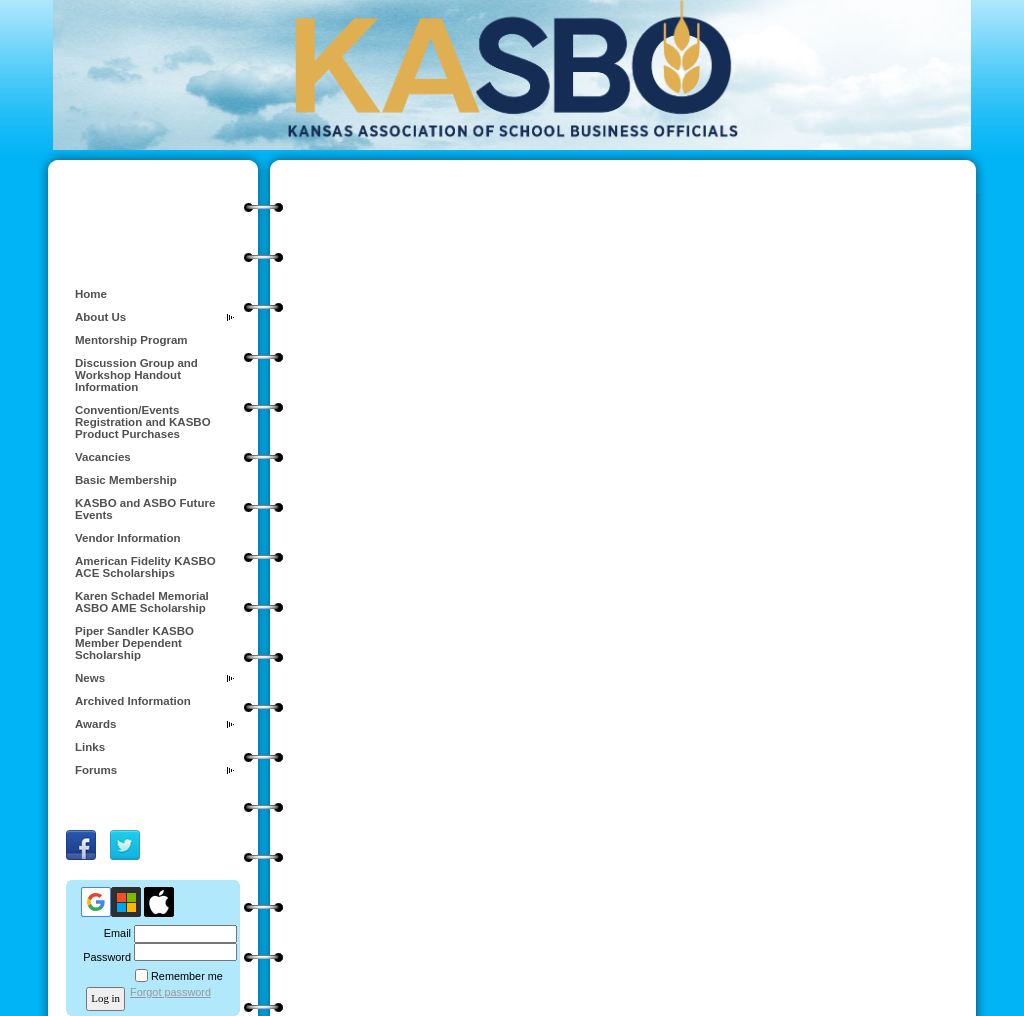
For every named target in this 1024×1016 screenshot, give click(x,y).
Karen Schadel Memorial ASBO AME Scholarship (142, 602)
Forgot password (170, 992)
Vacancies (103, 457)
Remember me (187, 976)
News (90, 678)
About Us (100, 317)
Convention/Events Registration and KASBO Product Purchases (143, 422)
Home (91, 294)
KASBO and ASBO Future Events (145, 509)
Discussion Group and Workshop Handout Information (136, 375)
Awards (95, 724)
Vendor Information (128, 538)
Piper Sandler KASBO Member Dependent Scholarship (134, 643)
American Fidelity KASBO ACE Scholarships (145, 567)
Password (103, 957)
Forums (96, 770)
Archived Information (133, 701)
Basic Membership (126, 480)
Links (90, 747)
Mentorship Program (131, 340)
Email (114, 933)
